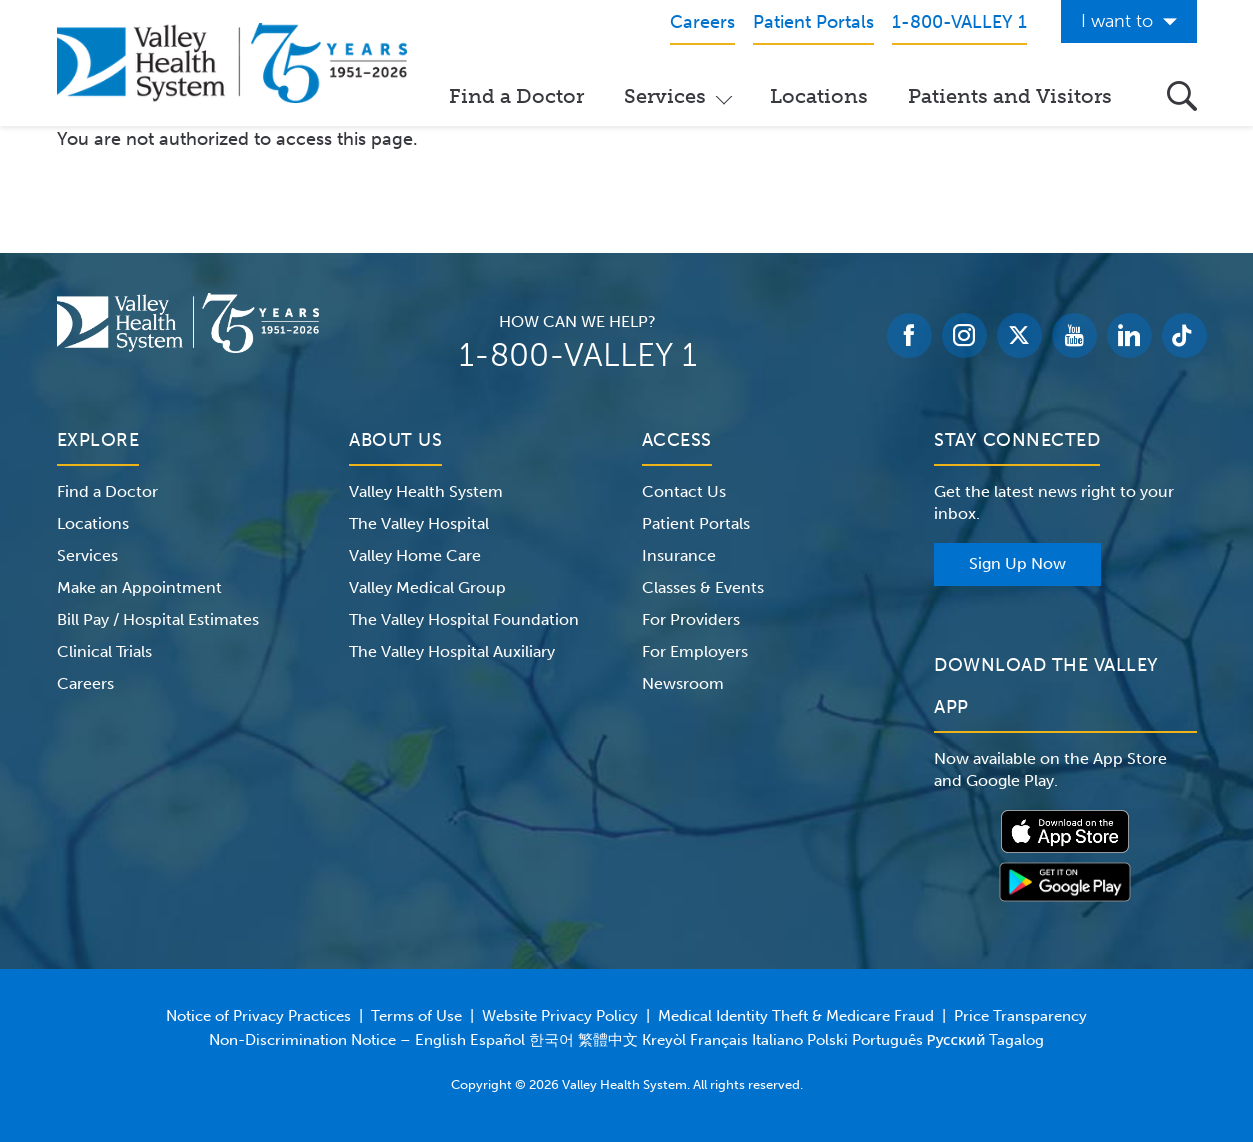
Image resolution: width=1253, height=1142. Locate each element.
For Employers (695, 651)
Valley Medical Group (427, 587)
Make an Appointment (139, 587)
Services (665, 96)
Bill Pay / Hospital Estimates (158, 619)
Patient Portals (696, 523)
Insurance (679, 555)
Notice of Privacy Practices (258, 1016)
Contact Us (684, 491)
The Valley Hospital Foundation (464, 619)
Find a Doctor (516, 96)
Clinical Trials (104, 651)
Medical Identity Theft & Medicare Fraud (796, 1016)
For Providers (691, 619)
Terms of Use (416, 1016)
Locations (819, 96)
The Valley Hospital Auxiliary (452, 651)
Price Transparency (1020, 1016)
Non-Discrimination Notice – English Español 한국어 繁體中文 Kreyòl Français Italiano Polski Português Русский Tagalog (627, 1040)
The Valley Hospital (419, 523)
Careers (85, 683)
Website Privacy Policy (560, 1016)
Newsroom (683, 683)
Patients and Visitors (1010, 96)
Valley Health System (426, 491)
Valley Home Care (415, 555)
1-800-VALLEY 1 (578, 355)
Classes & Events (703, 587)
